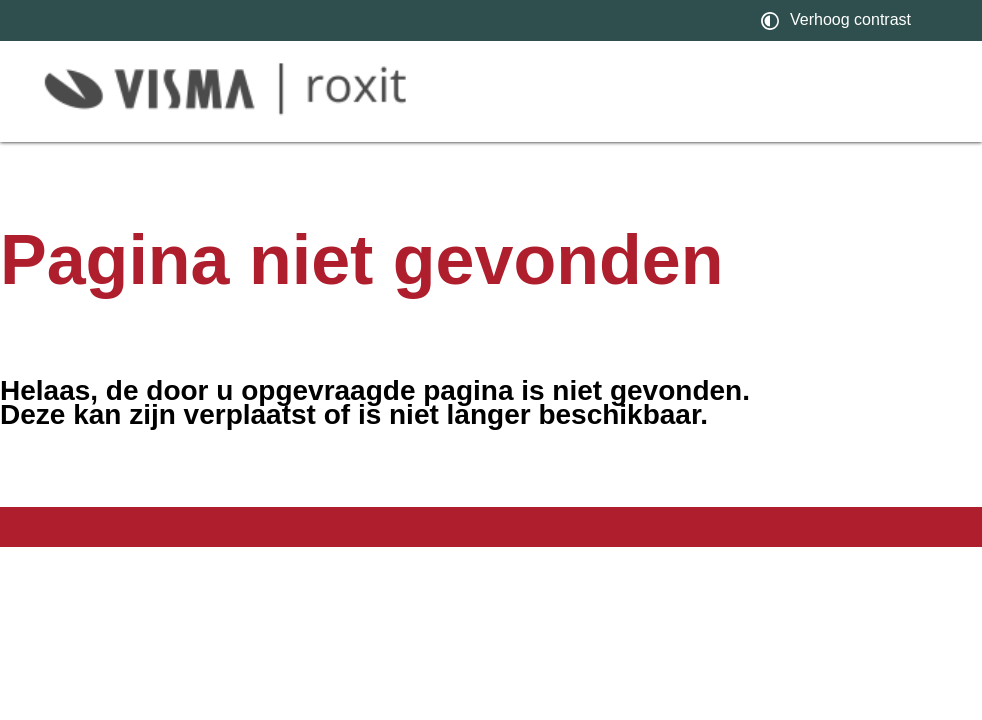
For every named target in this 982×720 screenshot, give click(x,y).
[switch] (838, 20)
